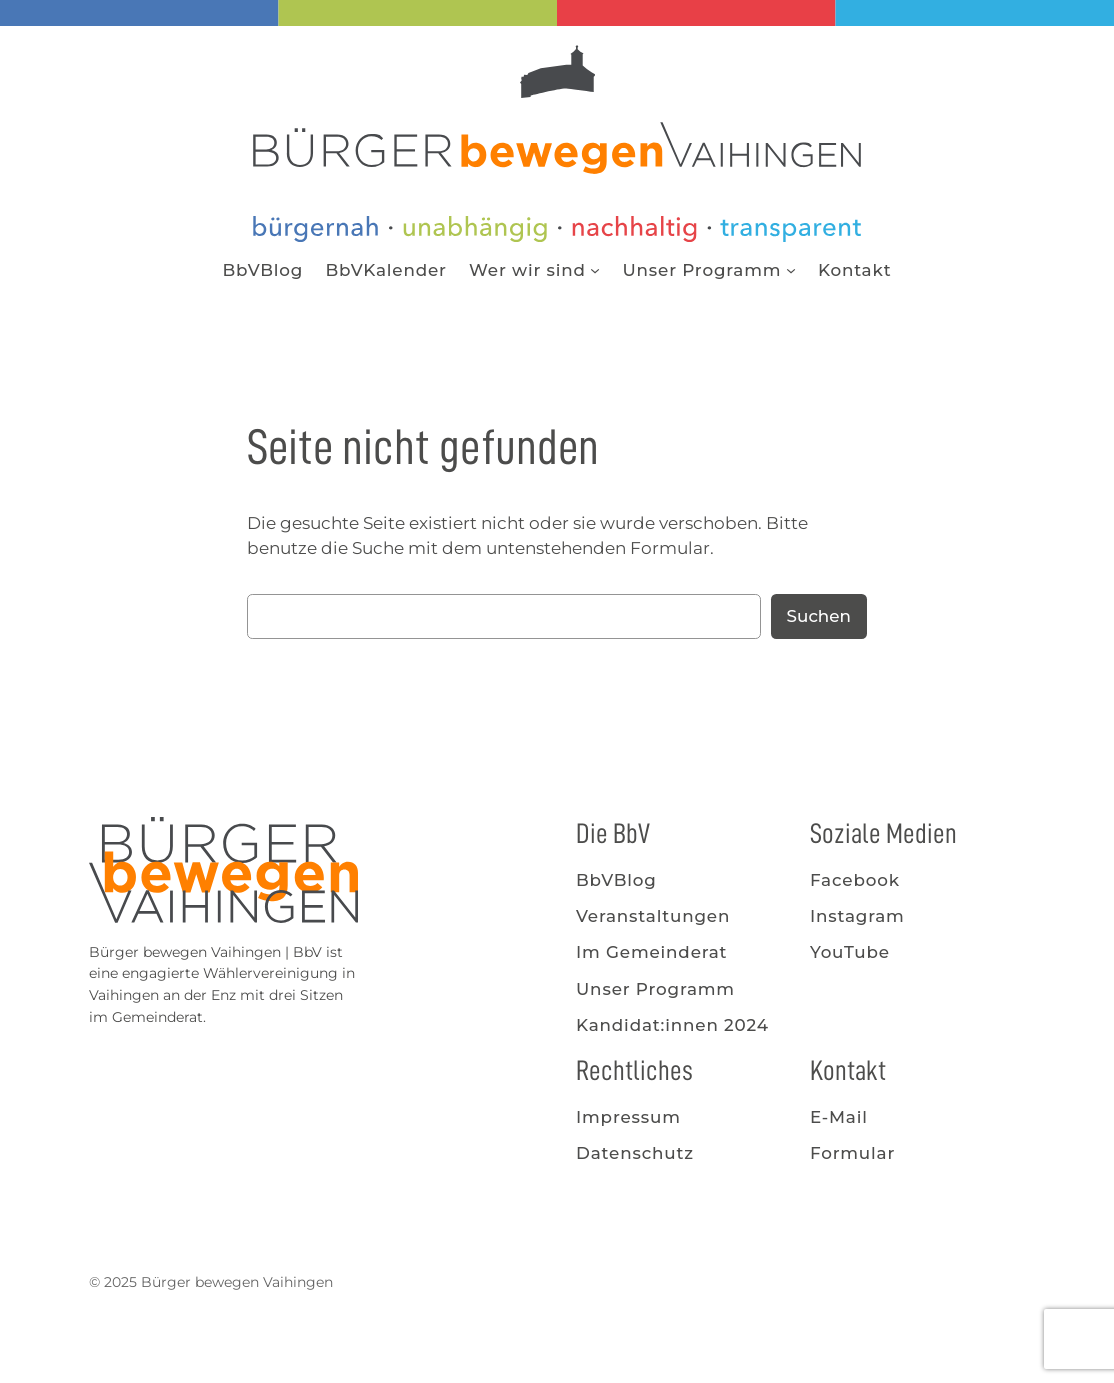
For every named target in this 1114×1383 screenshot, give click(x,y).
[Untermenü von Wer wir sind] (595, 270)
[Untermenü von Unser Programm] (791, 270)
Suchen (819, 616)
